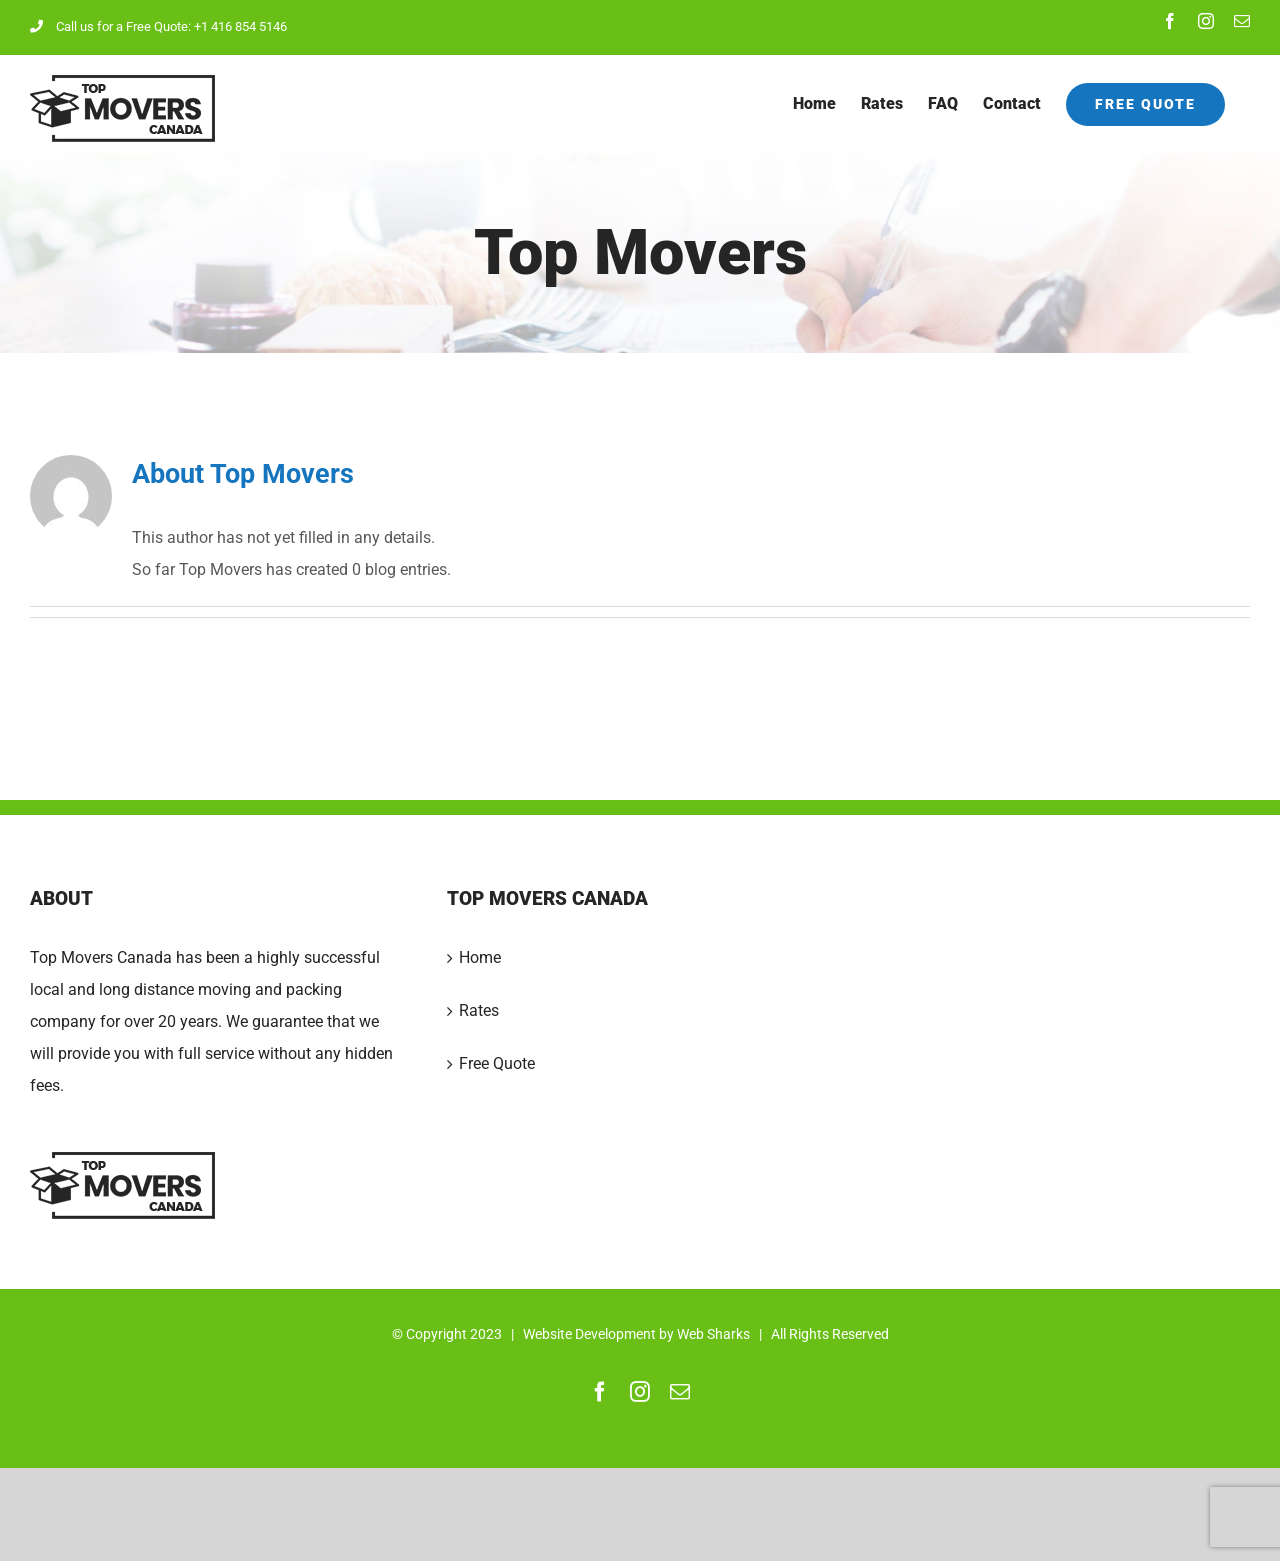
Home (480, 957)
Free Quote (497, 1063)
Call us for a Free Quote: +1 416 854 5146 (158, 26)
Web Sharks (713, 1334)
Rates (479, 1010)
